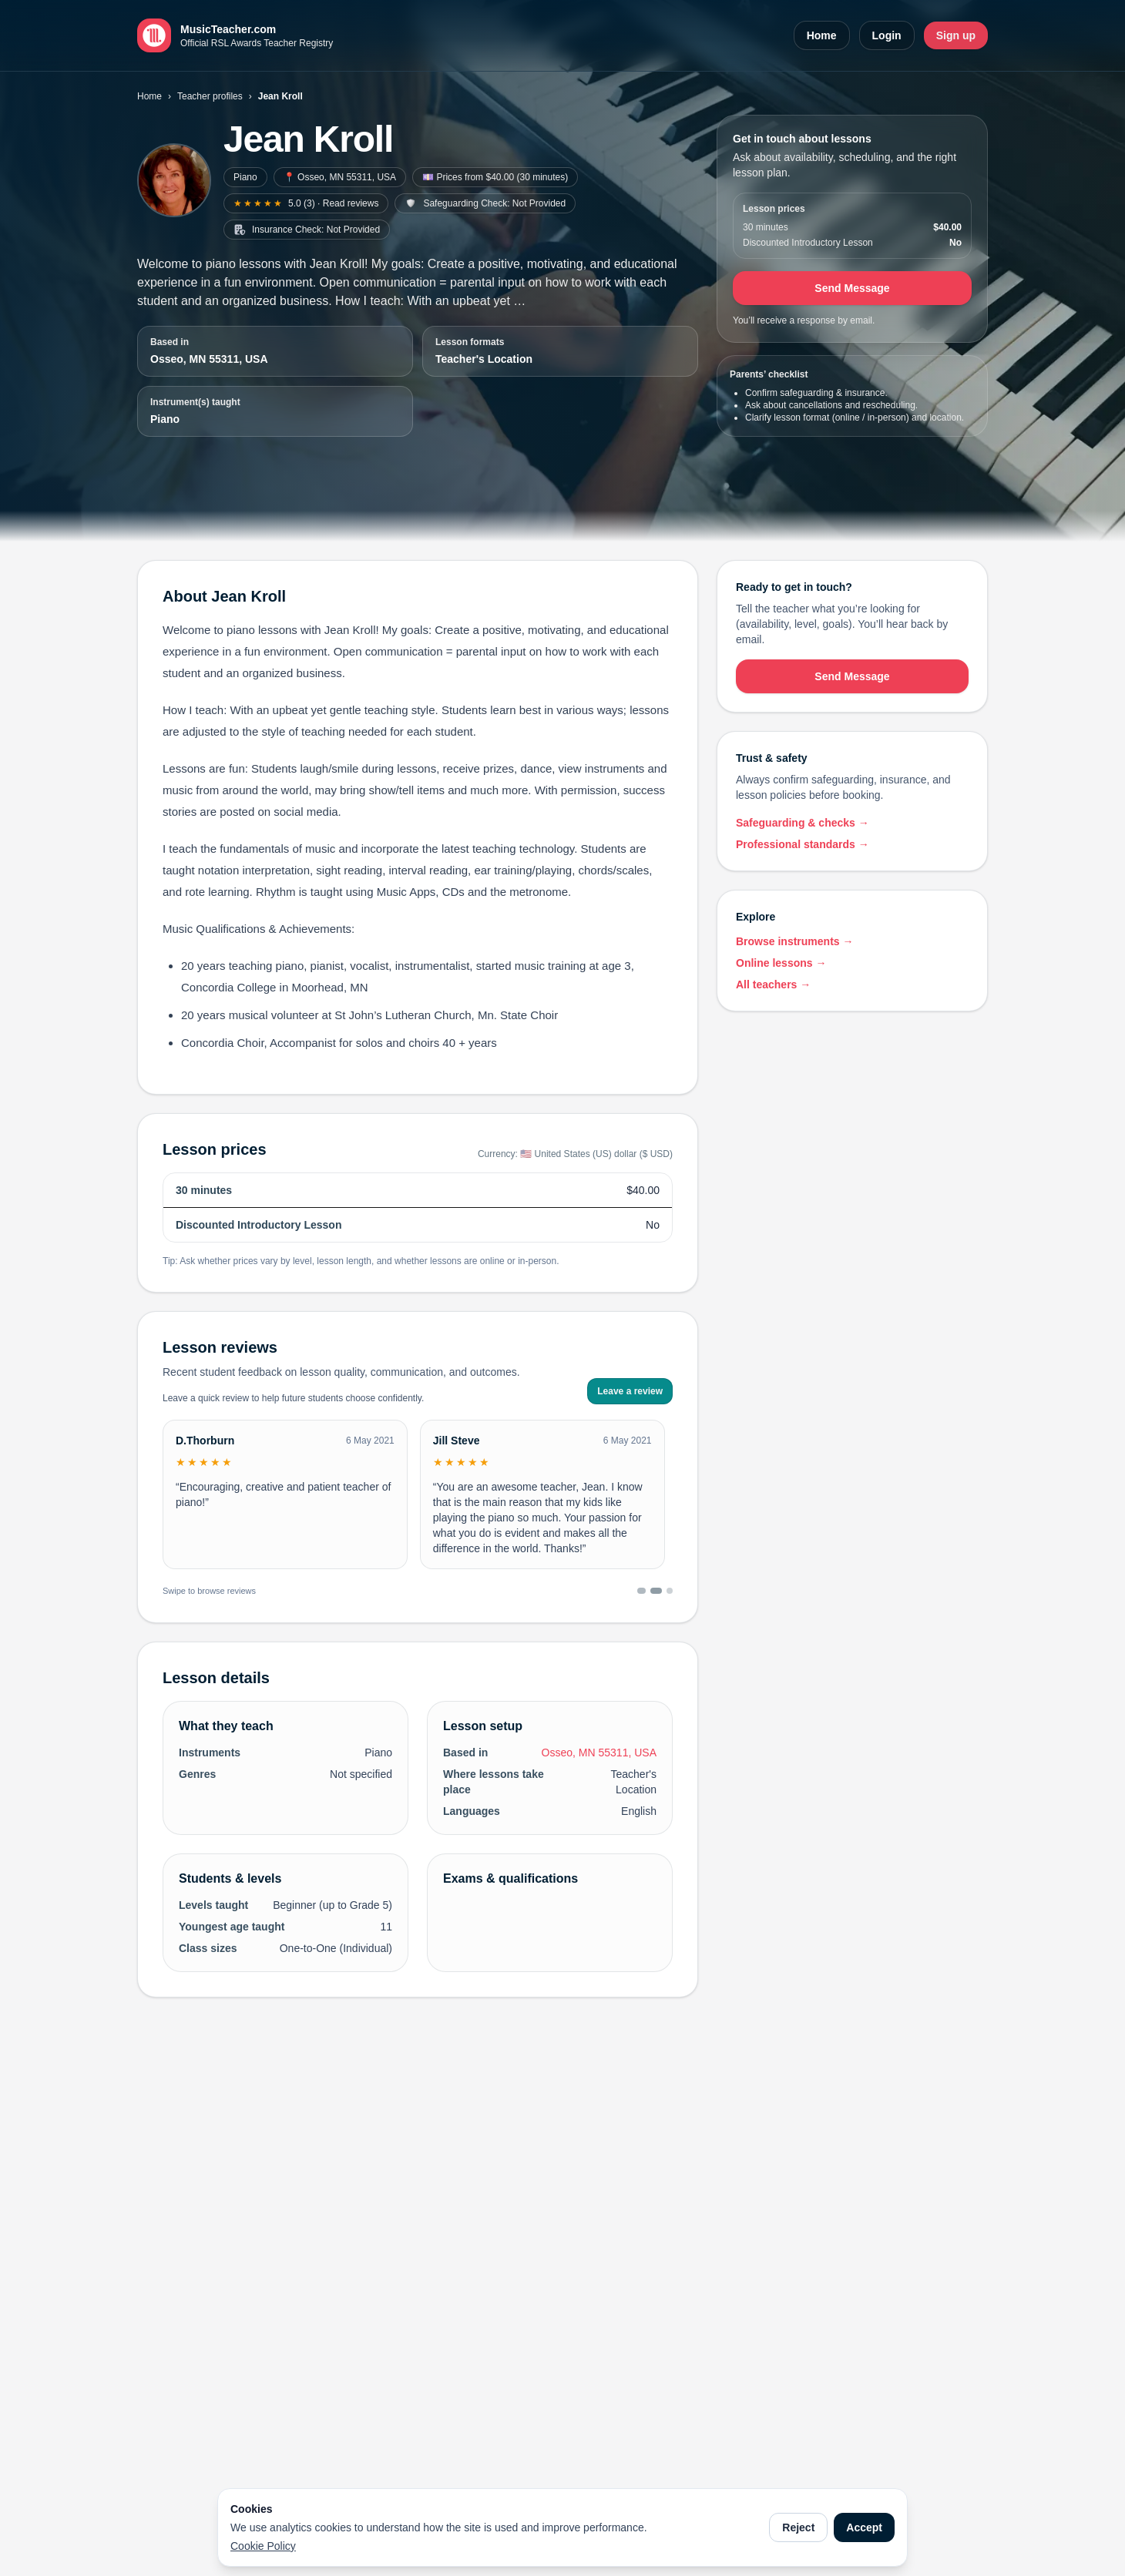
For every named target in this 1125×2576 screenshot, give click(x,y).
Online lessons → (781, 963)
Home (822, 35)
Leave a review (630, 1391)
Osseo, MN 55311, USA (209, 359)
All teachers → (773, 984)
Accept (864, 2527)
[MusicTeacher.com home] (235, 35)
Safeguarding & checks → (802, 823)
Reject (798, 2527)
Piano (245, 177)
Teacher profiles (210, 96)
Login (887, 35)
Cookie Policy (263, 2546)
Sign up (956, 35)
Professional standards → (802, 844)
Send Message (851, 288)
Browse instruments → (794, 941)
